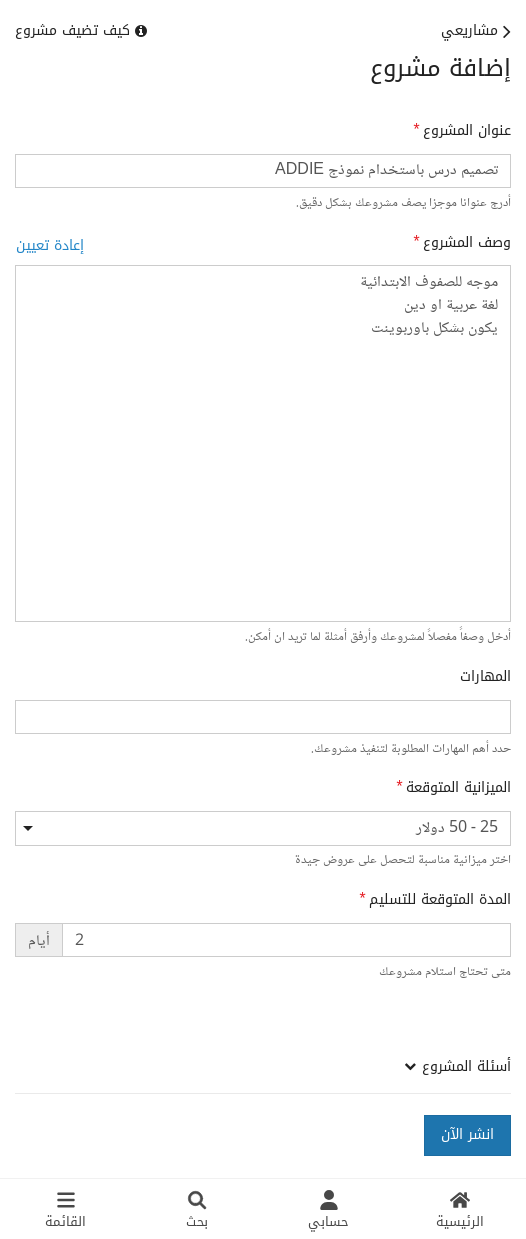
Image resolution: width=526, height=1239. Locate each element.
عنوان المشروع (467, 131)
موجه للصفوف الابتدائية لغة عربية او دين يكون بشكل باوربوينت (263, 443)
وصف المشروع (467, 243)
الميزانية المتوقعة (458, 788)
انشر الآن (467, 1134)
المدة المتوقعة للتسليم (440, 900)
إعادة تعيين (50, 245)
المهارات (485, 677)
